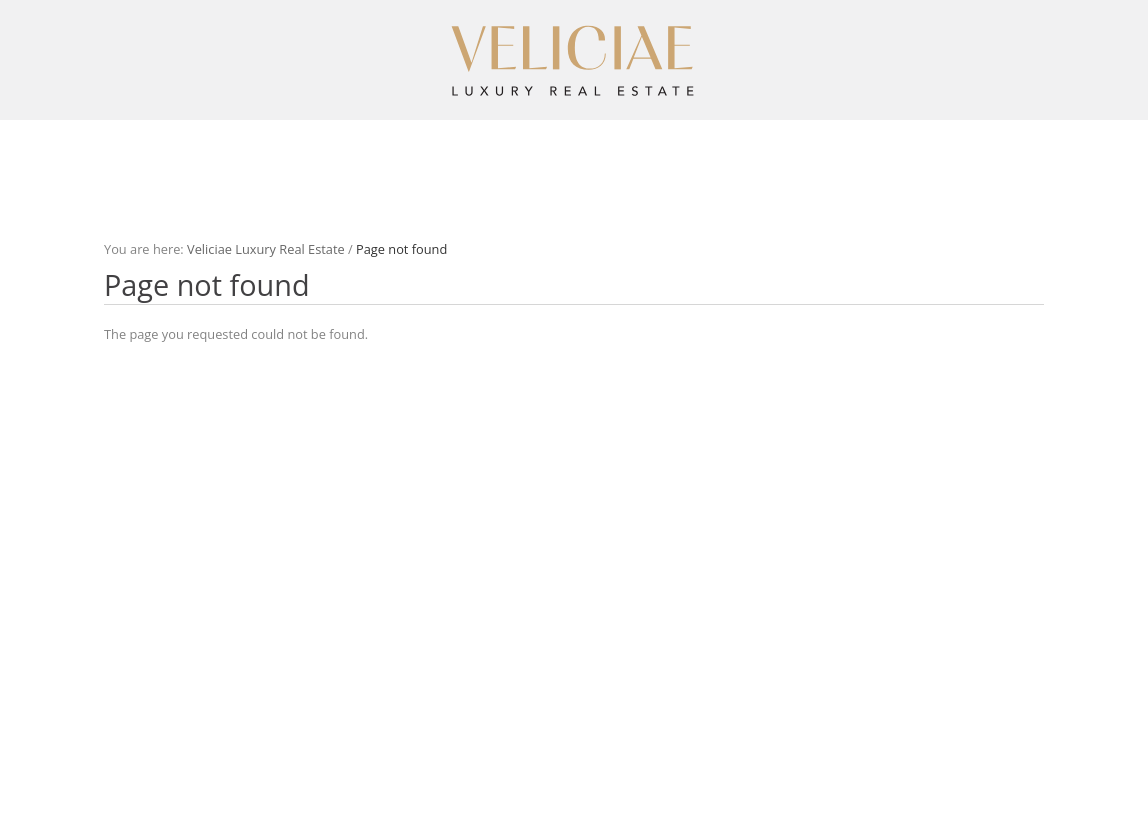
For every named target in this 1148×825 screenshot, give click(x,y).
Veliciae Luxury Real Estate (266, 249)
